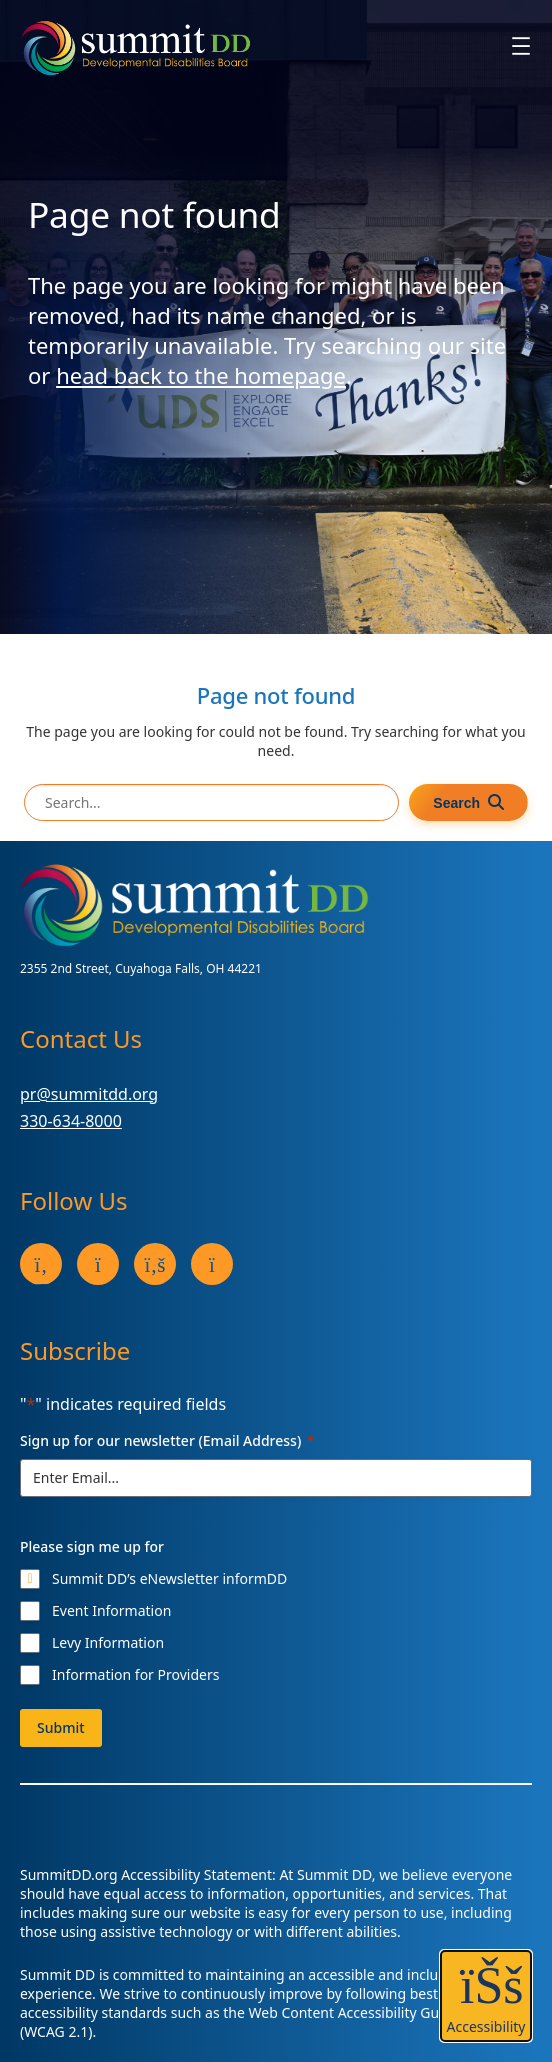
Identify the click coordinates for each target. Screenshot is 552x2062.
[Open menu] (521, 46)
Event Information (111, 1610)
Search (456, 803)
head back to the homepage (201, 375)
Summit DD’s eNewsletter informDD (169, 1578)
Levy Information (108, 1642)
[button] (486, 1996)
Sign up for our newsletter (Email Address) (167, 1440)
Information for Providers (135, 1674)
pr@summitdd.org (89, 1094)
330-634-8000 (71, 1121)
